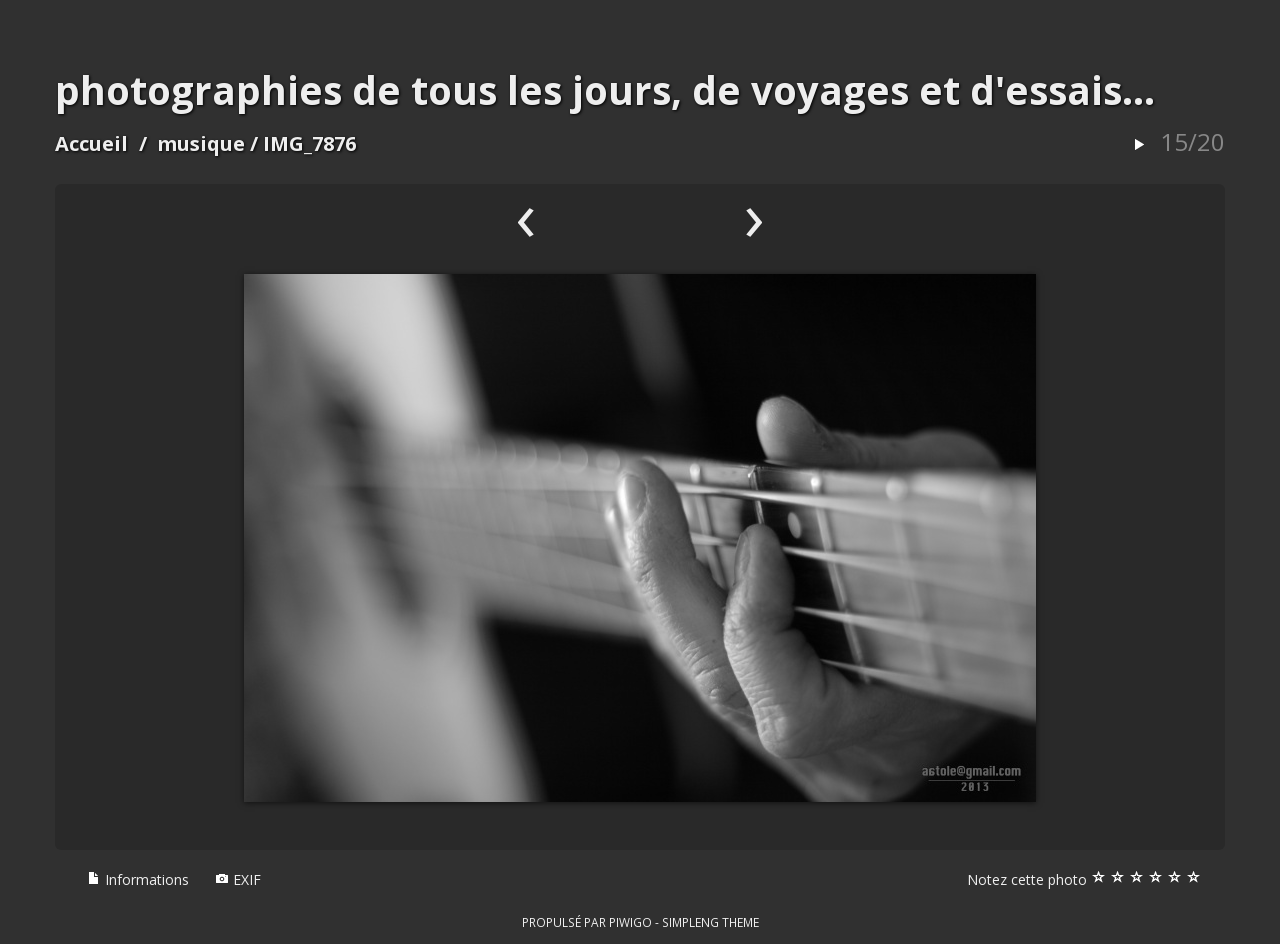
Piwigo (630, 922)
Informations (138, 879)
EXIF (238, 879)
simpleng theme (710, 922)
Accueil (91, 143)
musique (201, 143)
